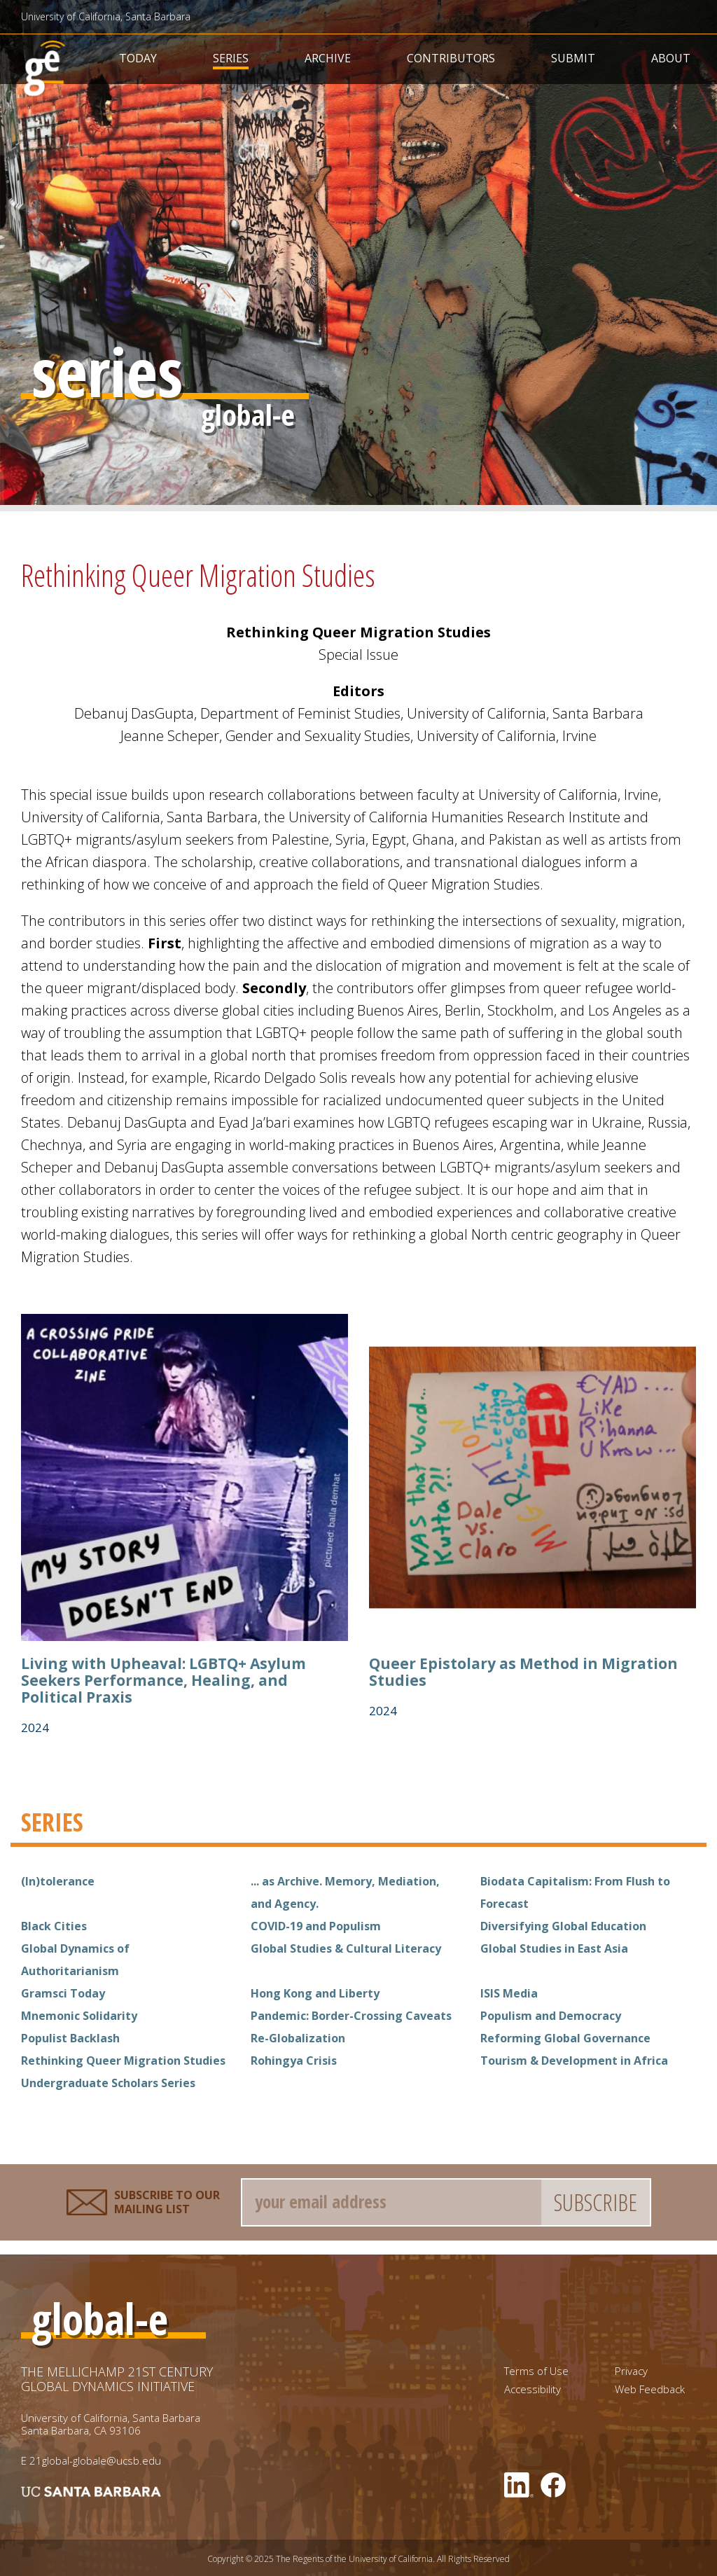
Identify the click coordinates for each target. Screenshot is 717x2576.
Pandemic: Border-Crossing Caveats (351, 2015)
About (670, 58)
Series (231, 58)
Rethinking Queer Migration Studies (123, 2060)
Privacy (631, 2371)
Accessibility (532, 2389)
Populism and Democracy (550, 2015)
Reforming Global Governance (565, 2038)
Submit (573, 58)
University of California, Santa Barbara (105, 16)
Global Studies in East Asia (554, 1948)
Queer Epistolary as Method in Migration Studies (523, 1672)
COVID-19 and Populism (316, 1926)
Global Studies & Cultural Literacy (346, 1948)
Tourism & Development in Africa (574, 2060)
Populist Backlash (70, 2038)
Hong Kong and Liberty (315, 1993)
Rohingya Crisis (294, 2060)
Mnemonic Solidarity (79, 2015)
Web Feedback (650, 2389)
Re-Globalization (298, 2038)
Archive (328, 58)
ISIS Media (509, 1993)
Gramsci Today (63, 1993)
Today (138, 58)
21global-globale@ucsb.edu (95, 2460)
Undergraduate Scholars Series (108, 2083)
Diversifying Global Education (563, 1926)
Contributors (451, 58)
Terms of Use (536, 2371)
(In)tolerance (58, 1881)
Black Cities (54, 1926)
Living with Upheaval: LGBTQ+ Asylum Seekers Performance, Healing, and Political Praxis (163, 1680)
